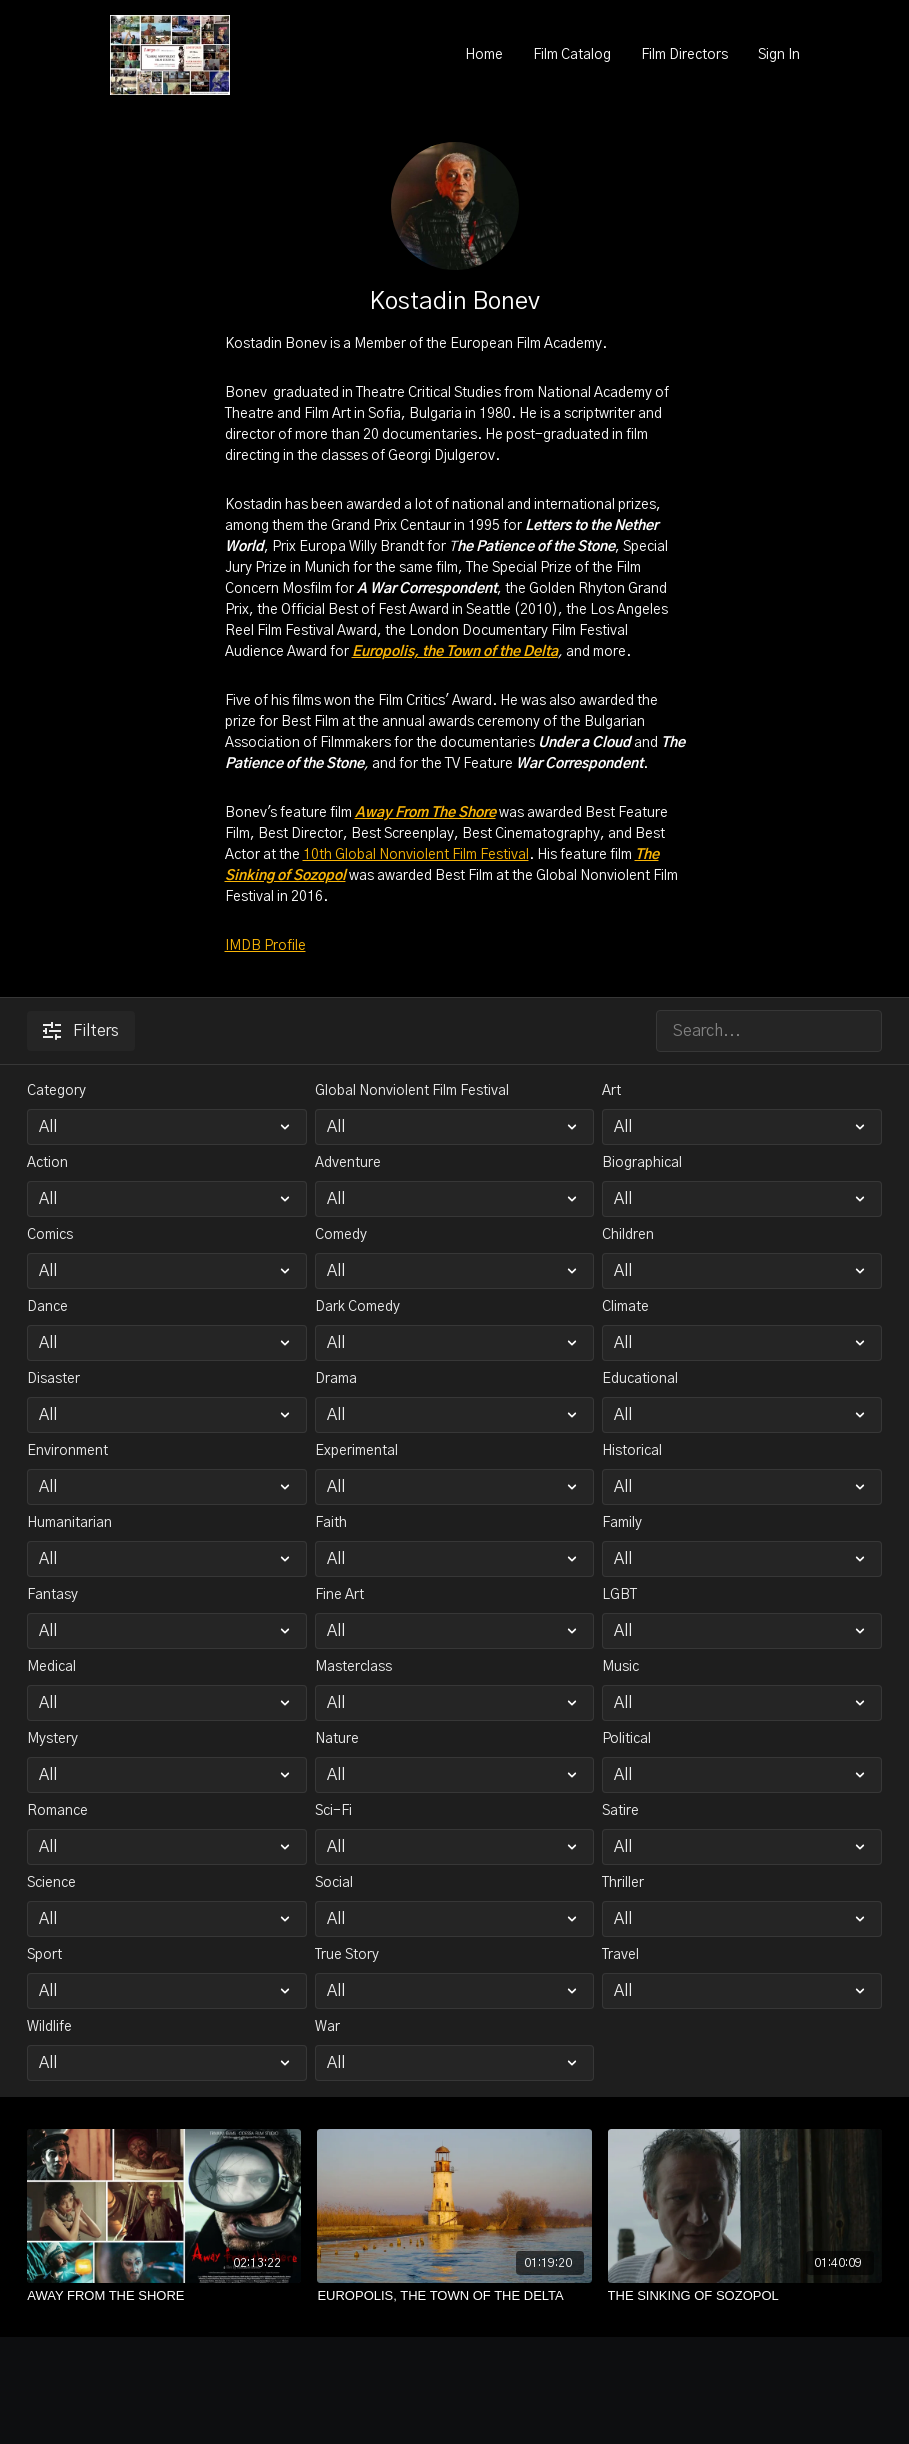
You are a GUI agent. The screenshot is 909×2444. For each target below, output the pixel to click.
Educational (640, 1379)
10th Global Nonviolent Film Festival (416, 855)
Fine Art (339, 1595)
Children (628, 1235)
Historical (632, 1451)
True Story (347, 1955)
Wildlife (49, 2027)
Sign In (779, 55)
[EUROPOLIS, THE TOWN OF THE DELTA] (454, 2296)
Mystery (52, 1739)
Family (622, 1523)
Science (51, 1883)
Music (620, 1667)
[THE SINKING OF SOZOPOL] (745, 2296)
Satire (620, 1811)
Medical (51, 1667)
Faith (331, 1523)
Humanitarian (69, 1523)
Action (47, 1163)
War (327, 2027)
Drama (336, 1379)
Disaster (53, 1379)
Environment (67, 1451)
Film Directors (684, 55)
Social (334, 1883)
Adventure (348, 1163)
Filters (81, 1031)
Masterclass (353, 1667)
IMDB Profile (265, 946)
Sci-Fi (333, 1811)
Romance (57, 1811)
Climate (625, 1307)
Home (484, 55)
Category (56, 1091)
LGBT (619, 1595)
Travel (620, 1955)
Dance (47, 1307)
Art (611, 1091)
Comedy (341, 1235)
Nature (337, 1739)
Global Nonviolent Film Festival (412, 1091)
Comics (50, 1235)
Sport (44, 1955)
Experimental (356, 1451)
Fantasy (52, 1595)
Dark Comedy (357, 1307)
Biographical (642, 1163)
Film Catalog (572, 55)
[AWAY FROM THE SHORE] (164, 2296)
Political (626, 1739)
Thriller (623, 1883)
